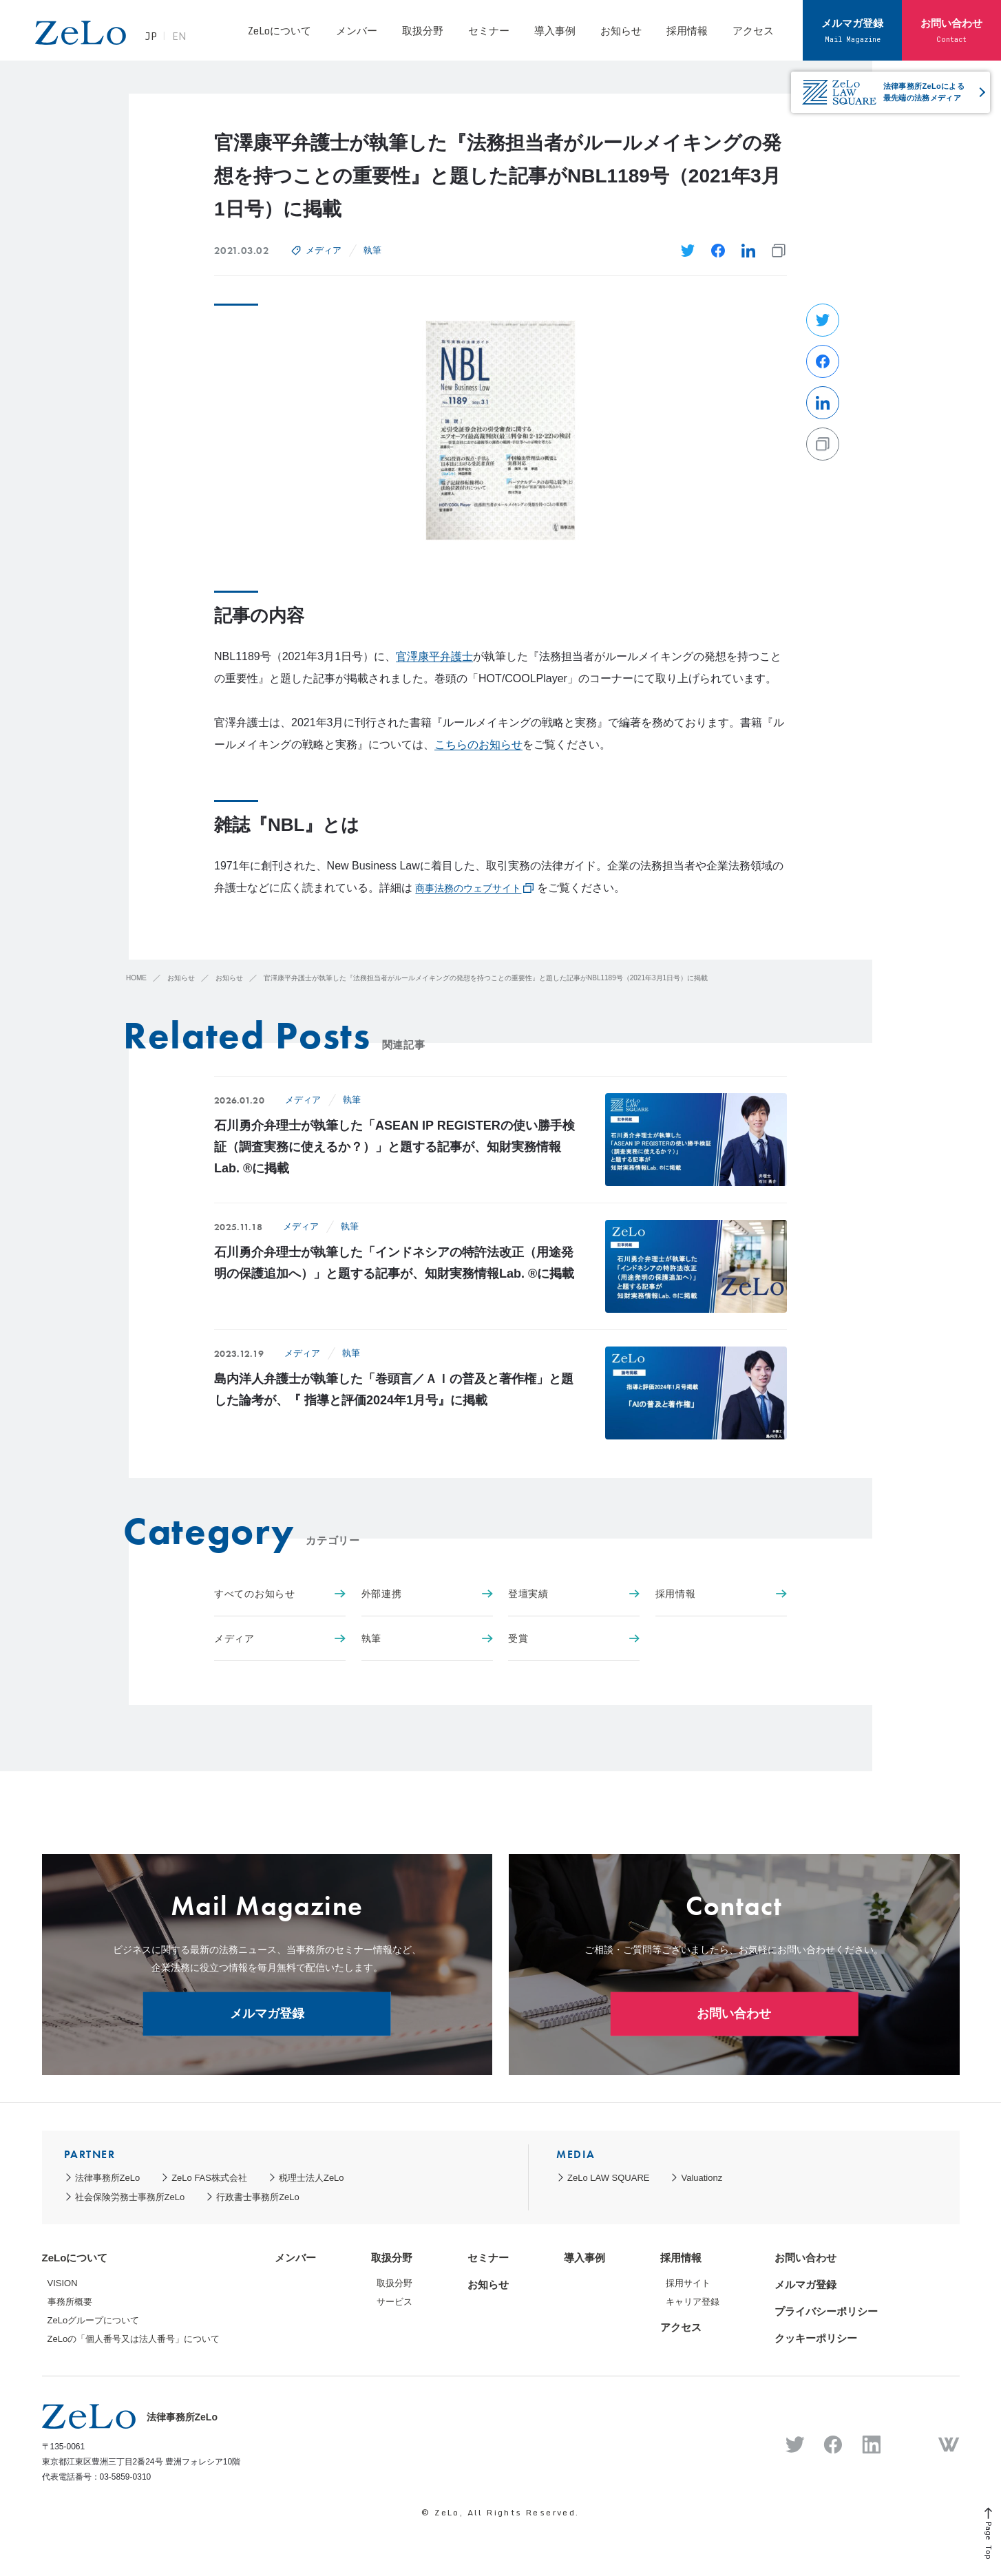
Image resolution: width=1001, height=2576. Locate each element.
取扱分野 (422, 30)
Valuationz (701, 2178)
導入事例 (555, 30)
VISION (63, 2283)
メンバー (356, 30)
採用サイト (688, 2283)
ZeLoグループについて (94, 2320)
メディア (323, 250)
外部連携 (427, 1593)
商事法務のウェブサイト (468, 888)
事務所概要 (70, 2302)
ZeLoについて (279, 30)
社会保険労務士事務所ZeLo (130, 2197)
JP (155, 37)
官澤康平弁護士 (434, 656)
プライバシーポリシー (826, 2311)
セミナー (488, 30)
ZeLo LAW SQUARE (608, 2178)
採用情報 (687, 30)
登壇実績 (574, 1593)
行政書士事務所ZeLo (257, 2197)
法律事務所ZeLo (107, 2178)
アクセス (753, 30)
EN (184, 37)
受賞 (574, 1638)
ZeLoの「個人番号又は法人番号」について (134, 2339)
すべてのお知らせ (280, 1593)
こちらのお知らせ (478, 744)
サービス (394, 2302)
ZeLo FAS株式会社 (209, 2178)
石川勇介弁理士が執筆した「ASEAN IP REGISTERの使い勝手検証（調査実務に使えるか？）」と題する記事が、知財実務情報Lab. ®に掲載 (394, 1147)
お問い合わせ (951, 29)
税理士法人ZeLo (311, 2178)
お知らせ (621, 30)
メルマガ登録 (852, 29)
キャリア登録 (692, 2302)
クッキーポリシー (816, 2338)
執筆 (372, 250)
